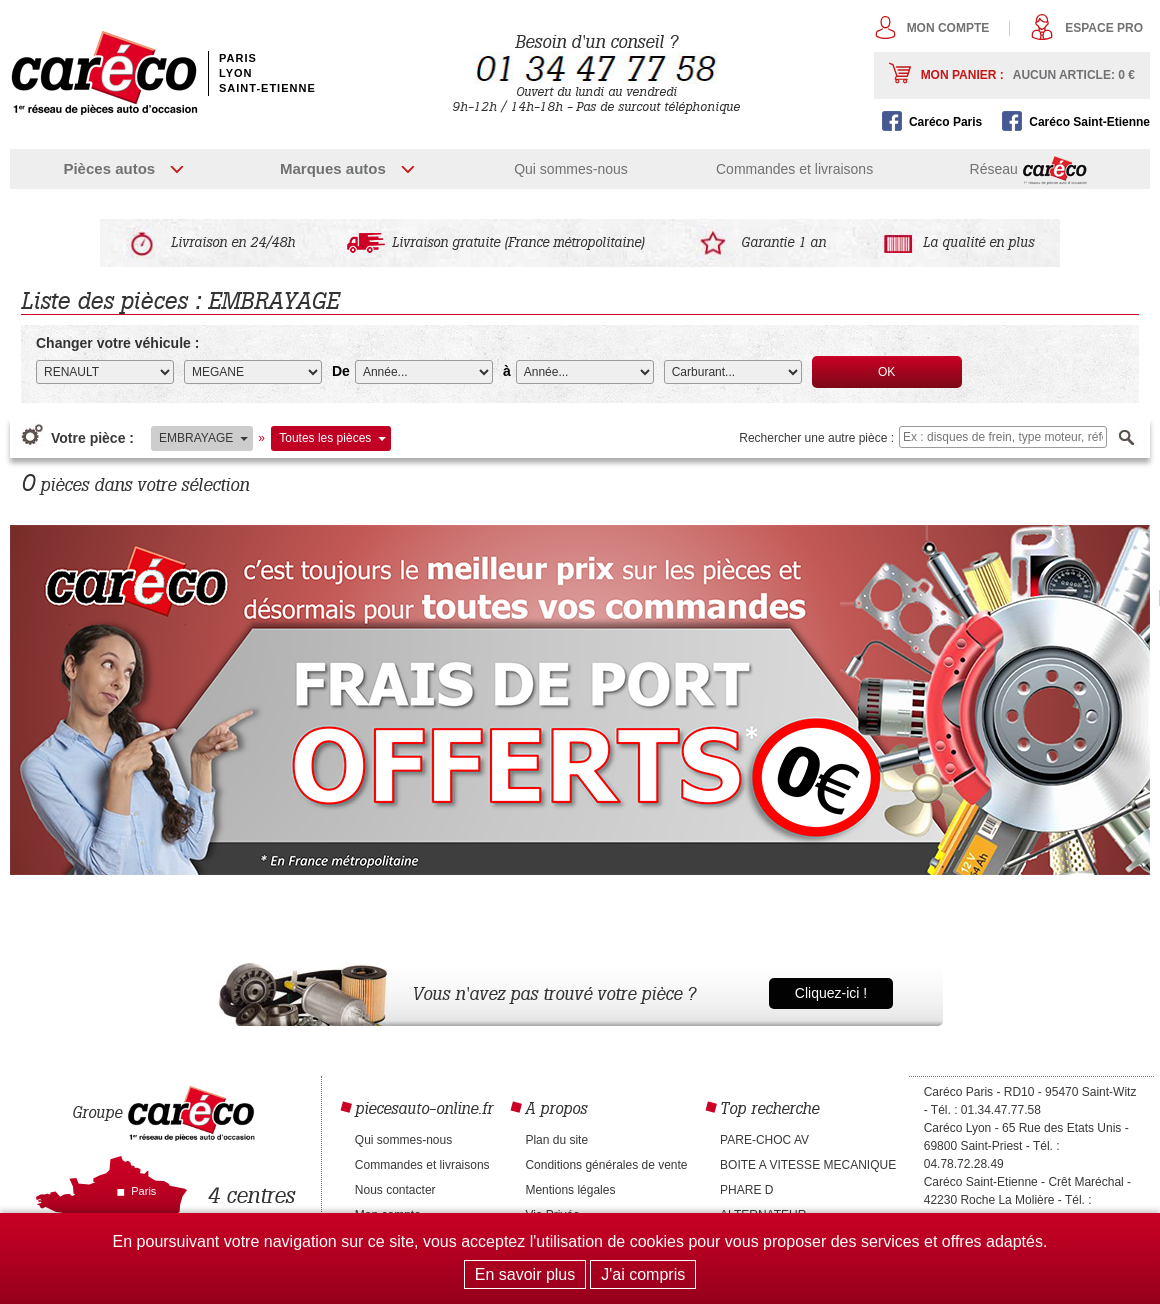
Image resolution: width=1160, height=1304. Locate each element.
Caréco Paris (945, 122)
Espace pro (1104, 28)
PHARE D (746, 1190)
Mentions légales (570, 1190)
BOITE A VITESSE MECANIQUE (808, 1165)
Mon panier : (1028, 75)
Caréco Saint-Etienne (1089, 122)
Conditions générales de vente (606, 1165)
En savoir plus (525, 1274)
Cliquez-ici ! (831, 993)
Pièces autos (109, 168)
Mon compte (948, 28)
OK (886, 372)
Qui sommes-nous (571, 169)
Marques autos (333, 168)
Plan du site (556, 1140)
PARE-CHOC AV (764, 1140)
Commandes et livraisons (794, 169)
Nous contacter (395, 1190)
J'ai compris (643, 1274)
